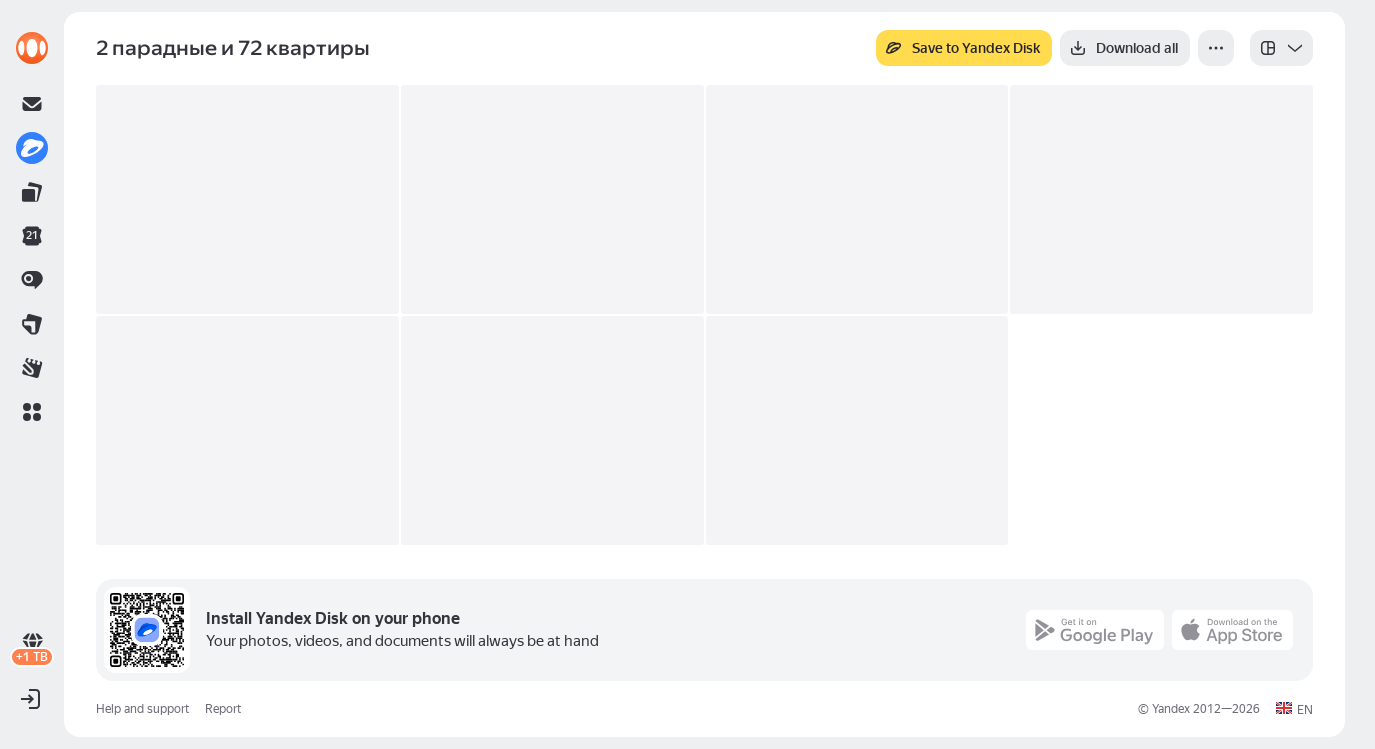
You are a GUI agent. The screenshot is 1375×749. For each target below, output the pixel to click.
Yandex (1171, 709)
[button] (32, 412)
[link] (32, 48)
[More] (1216, 48)
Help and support (142, 709)
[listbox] (1281, 48)
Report (223, 709)
